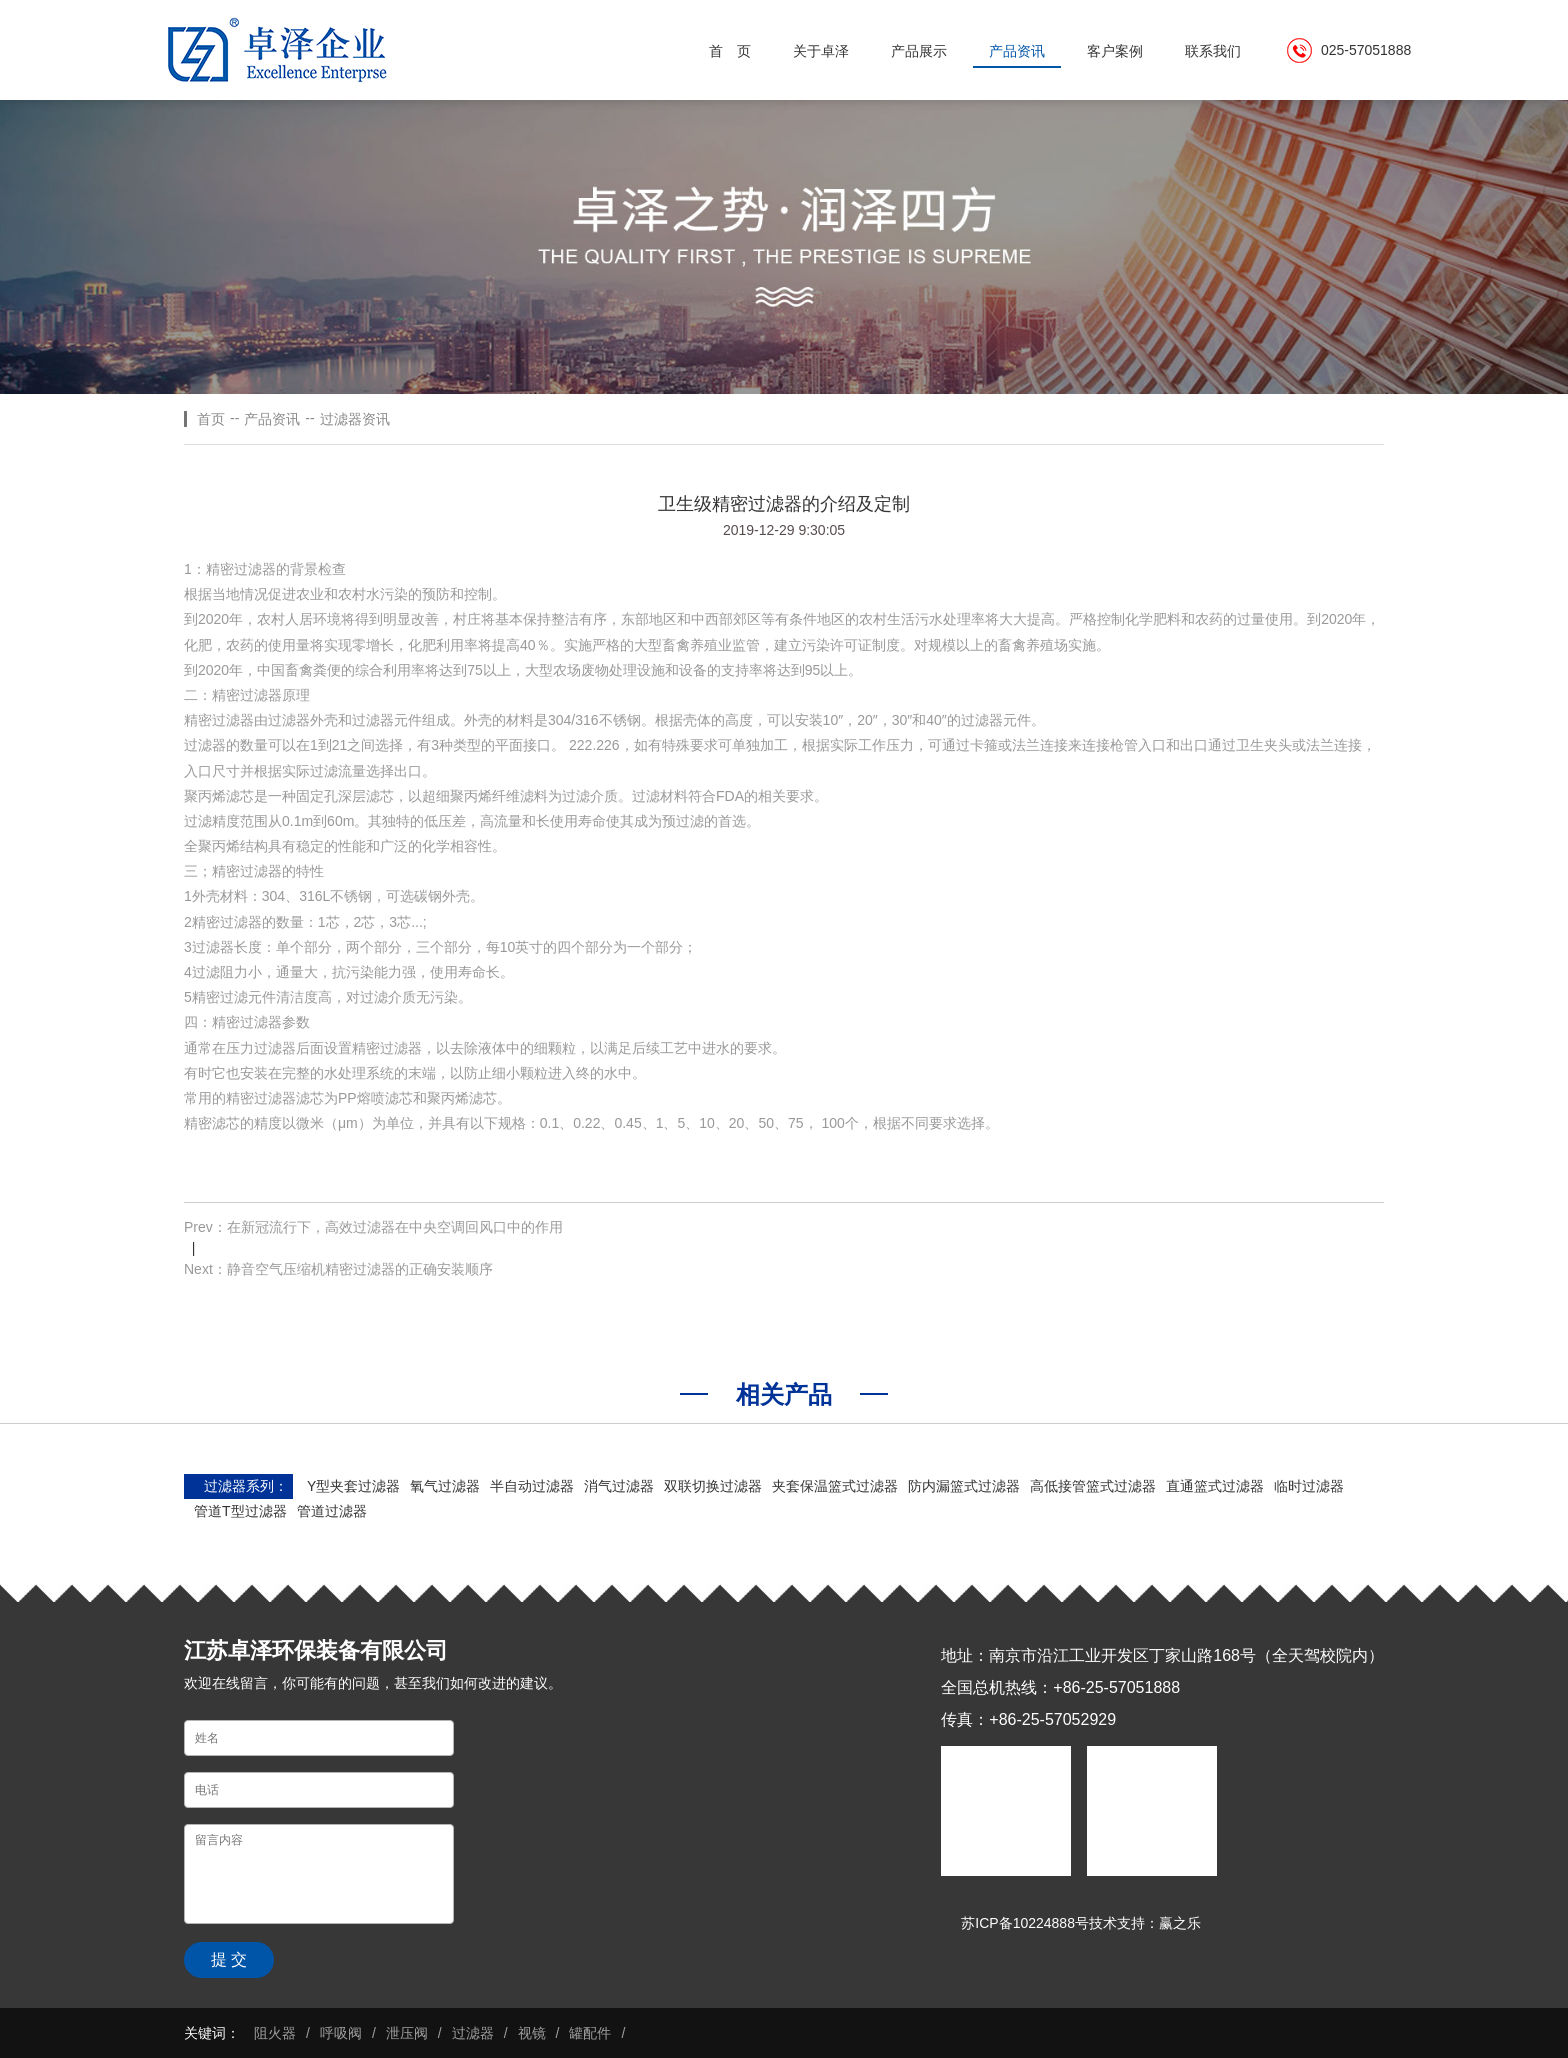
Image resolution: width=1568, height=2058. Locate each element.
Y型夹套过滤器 (353, 1486)
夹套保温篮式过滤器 (835, 1486)
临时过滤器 (1309, 1486)
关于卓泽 (821, 51)
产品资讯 (1017, 51)
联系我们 (1213, 51)
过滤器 (473, 2033)
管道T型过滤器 (240, 1511)
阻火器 (275, 2033)
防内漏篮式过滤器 (964, 1486)
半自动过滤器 (532, 1486)
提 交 (229, 1959)
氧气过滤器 (445, 1486)
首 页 (730, 51)
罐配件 (590, 2033)
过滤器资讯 (355, 419)
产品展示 (919, 51)
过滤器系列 (239, 1486)
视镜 (532, 2033)
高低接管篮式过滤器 (1093, 1486)
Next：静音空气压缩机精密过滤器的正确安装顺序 (338, 1269)
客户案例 (1115, 51)
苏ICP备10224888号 (1025, 1923)
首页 (211, 419)
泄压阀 (407, 2033)
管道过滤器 (332, 1511)
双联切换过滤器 (713, 1486)
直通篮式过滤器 (1215, 1486)
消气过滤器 (619, 1486)
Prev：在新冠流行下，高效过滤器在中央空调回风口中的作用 (373, 1227)
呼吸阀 (341, 2033)
